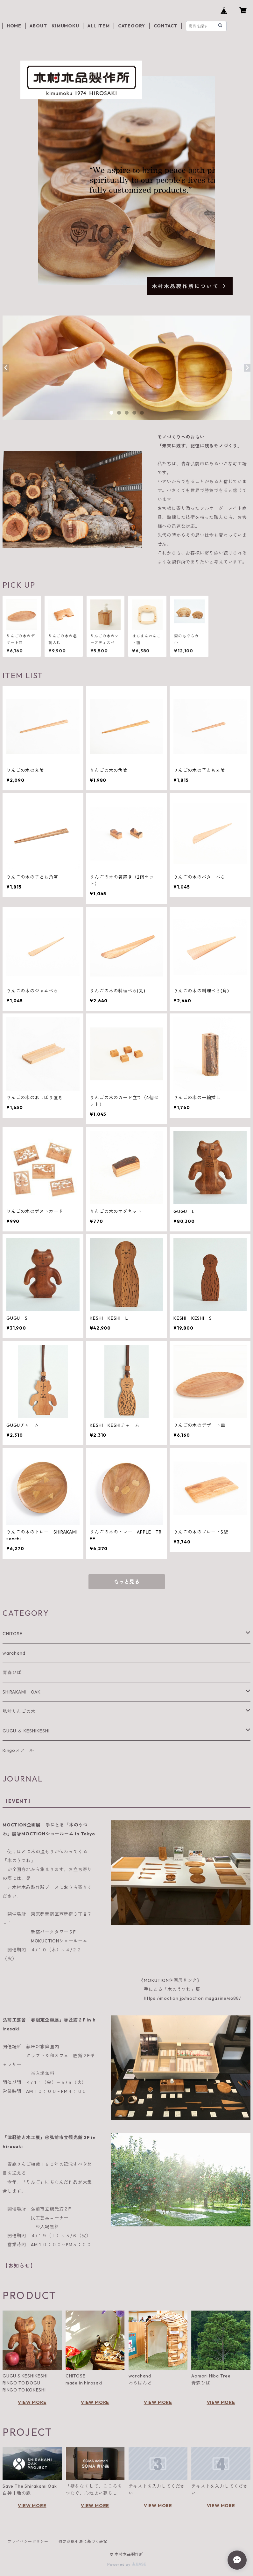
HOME (14, 26)
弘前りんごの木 (19, 1711)
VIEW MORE (32, 2402)
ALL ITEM (98, 26)
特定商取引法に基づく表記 (83, 2541)
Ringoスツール (18, 1750)
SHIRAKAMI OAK (21, 1692)
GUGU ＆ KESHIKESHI (26, 1731)
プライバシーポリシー (28, 2541)
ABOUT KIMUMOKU (54, 26)
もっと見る (126, 1581)
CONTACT (166, 26)
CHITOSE (13, 1633)
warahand (14, 1653)
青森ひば (12, 1672)
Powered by (126, 2564)
